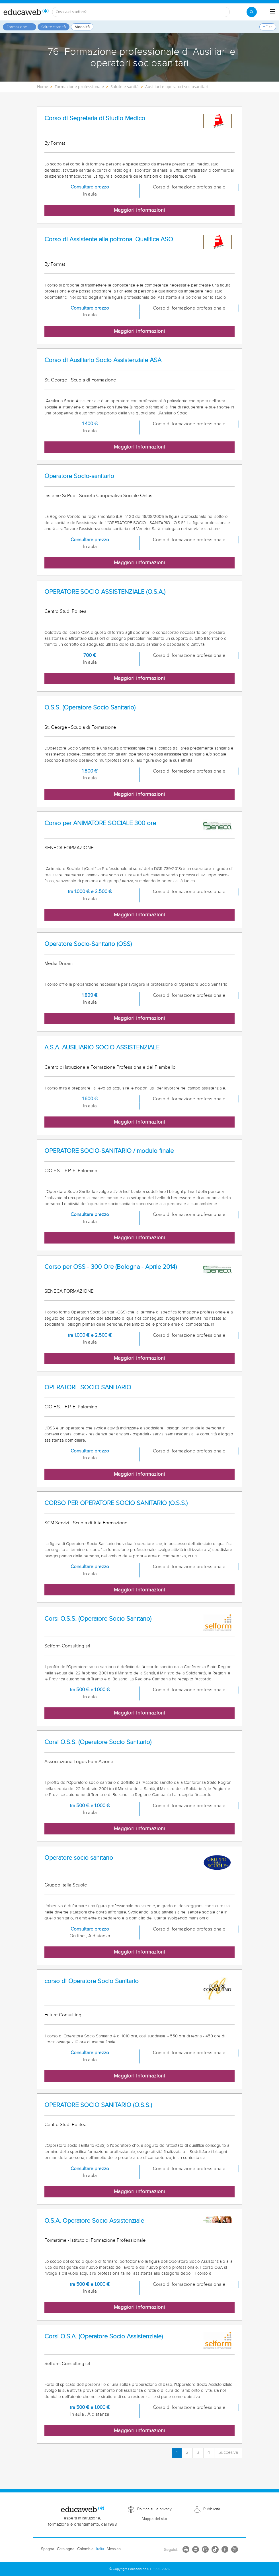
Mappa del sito (154, 2519)
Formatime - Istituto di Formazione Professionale (95, 2240)
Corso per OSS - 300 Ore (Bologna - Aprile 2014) (110, 1267)
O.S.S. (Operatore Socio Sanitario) (90, 707)
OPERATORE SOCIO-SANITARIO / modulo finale (109, 1151)
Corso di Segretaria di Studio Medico (94, 118)
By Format (54, 143)
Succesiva (228, 2452)
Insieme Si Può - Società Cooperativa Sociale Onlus (98, 496)
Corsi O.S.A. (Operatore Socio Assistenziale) (103, 2336)
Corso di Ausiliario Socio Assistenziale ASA (102, 360)
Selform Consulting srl (67, 1646)
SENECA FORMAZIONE (69, 848)
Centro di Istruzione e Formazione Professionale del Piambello (110, 1067)
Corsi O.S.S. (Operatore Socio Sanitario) (97, 1618)
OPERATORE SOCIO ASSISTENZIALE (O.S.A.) (104, 591)
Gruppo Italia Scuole (65, 1885)
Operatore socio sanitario (78, 1857)
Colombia (85, 2549)
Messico (114, 2549)
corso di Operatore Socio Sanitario (91, 1981)
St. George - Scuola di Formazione (80, 380)
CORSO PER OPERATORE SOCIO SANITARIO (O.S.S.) (116, 1503)
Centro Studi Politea (65, 611)
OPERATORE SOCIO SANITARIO (87, 1387)
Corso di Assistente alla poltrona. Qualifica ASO (108, 239)
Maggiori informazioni (139, 210)
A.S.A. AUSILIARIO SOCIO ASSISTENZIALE (101, 1047)
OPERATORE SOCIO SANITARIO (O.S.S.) (98, 2105)
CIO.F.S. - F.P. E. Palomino (70, 1171)
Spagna (47, 2549)
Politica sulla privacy (154, 2509)
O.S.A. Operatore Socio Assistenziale (94, 2220)
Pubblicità (211, 2509)
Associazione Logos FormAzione (78, 1762)
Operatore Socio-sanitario (79, 476)
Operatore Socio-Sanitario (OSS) (88, 944)
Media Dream (58, 963)
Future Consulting (62, 2015)
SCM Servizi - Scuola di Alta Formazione (86, 1523)
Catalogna (65, 2549)
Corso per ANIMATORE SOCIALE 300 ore (100, 823)
